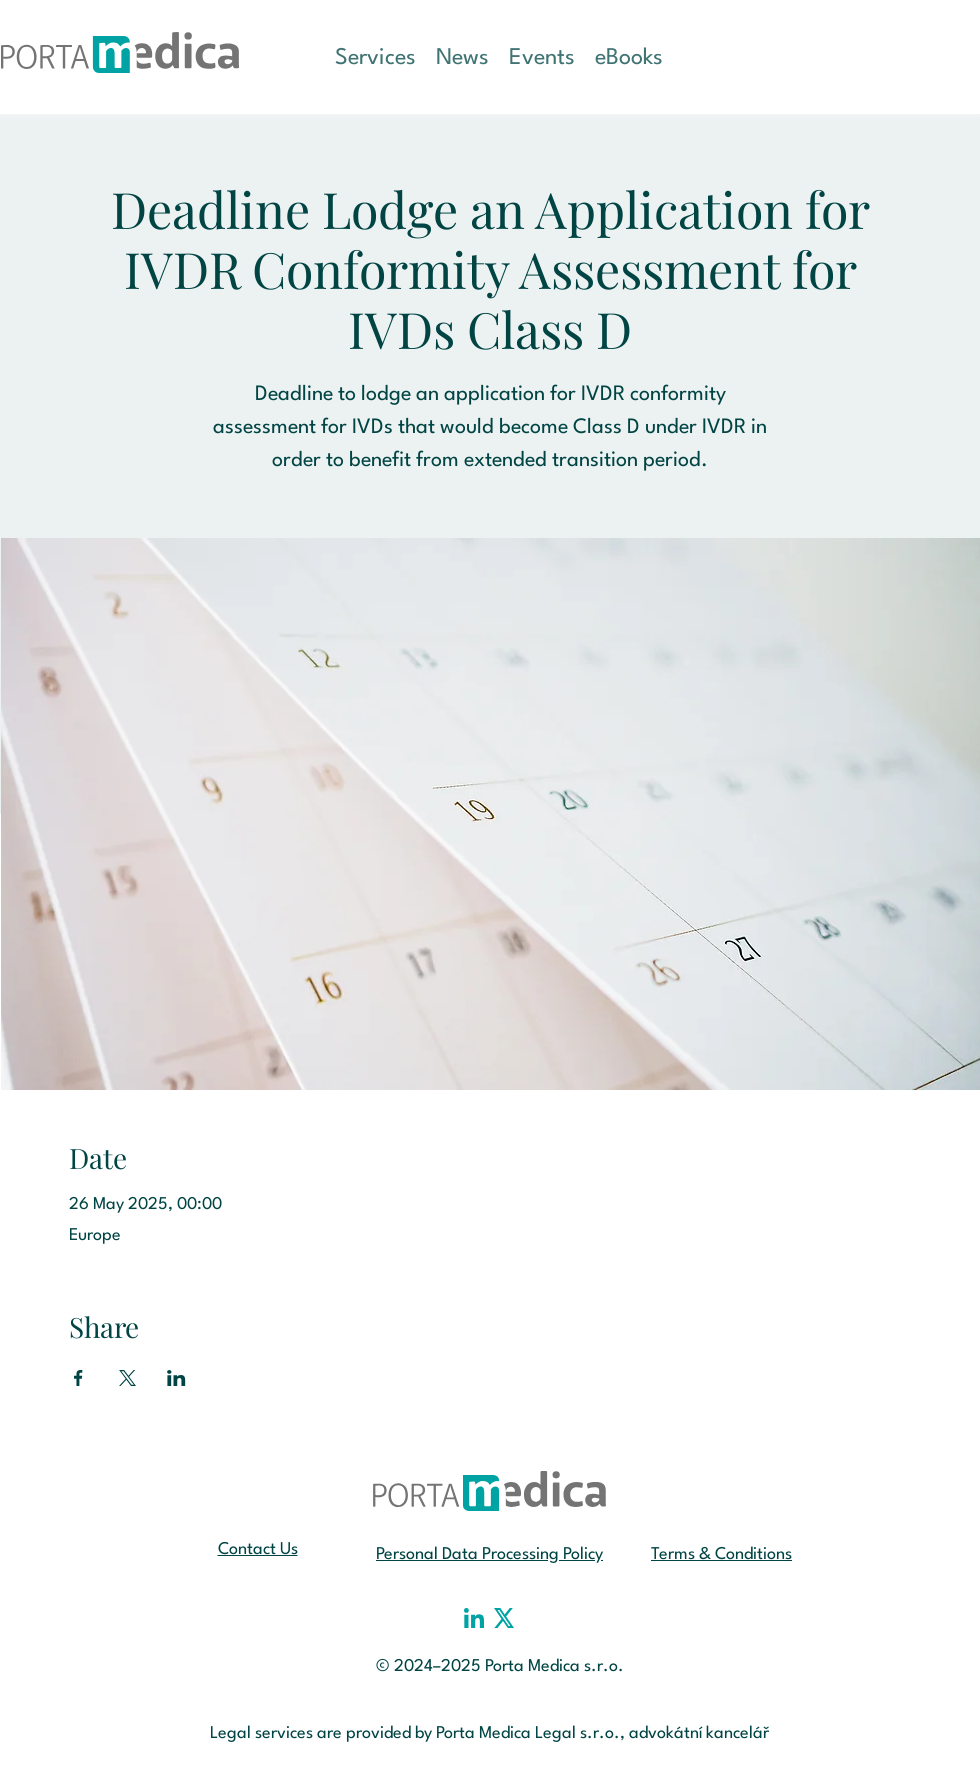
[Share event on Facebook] (78, 1378)
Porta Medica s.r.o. (554, 1666)
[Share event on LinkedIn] (176, 1378)
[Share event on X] (127, 1378)
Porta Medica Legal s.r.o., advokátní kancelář (603, 1733)
